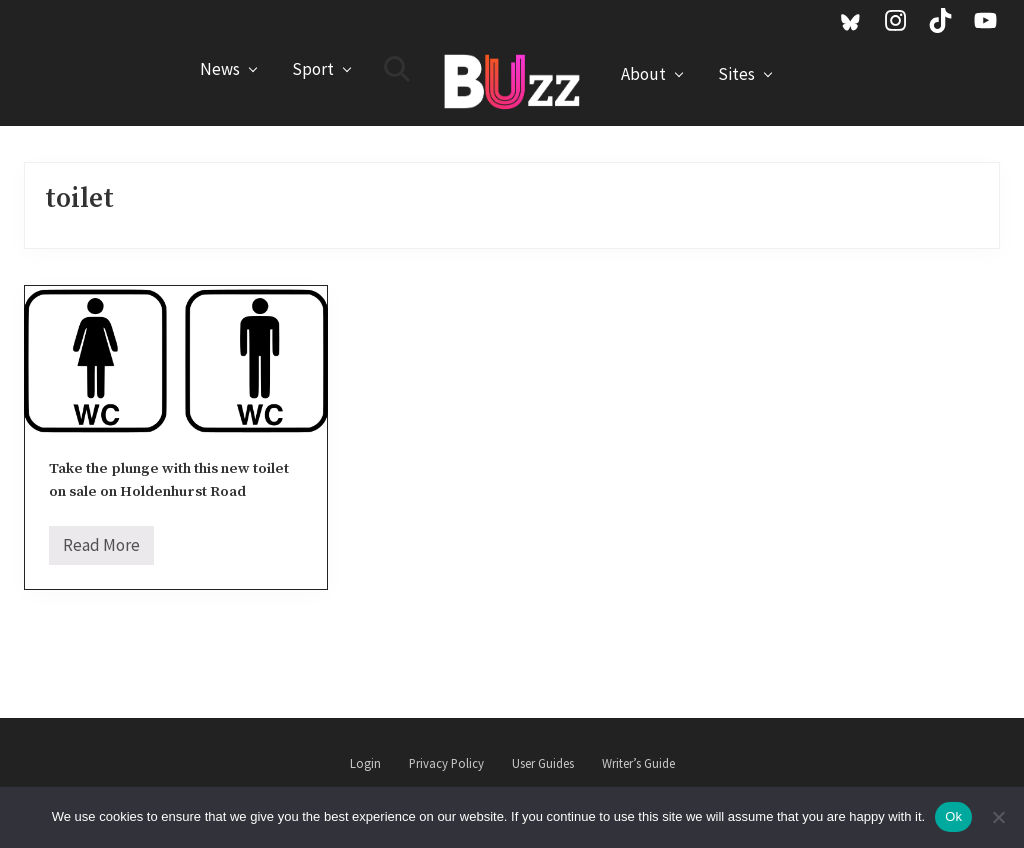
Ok (953, 816)
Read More (101, 549)
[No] (999, 817)
